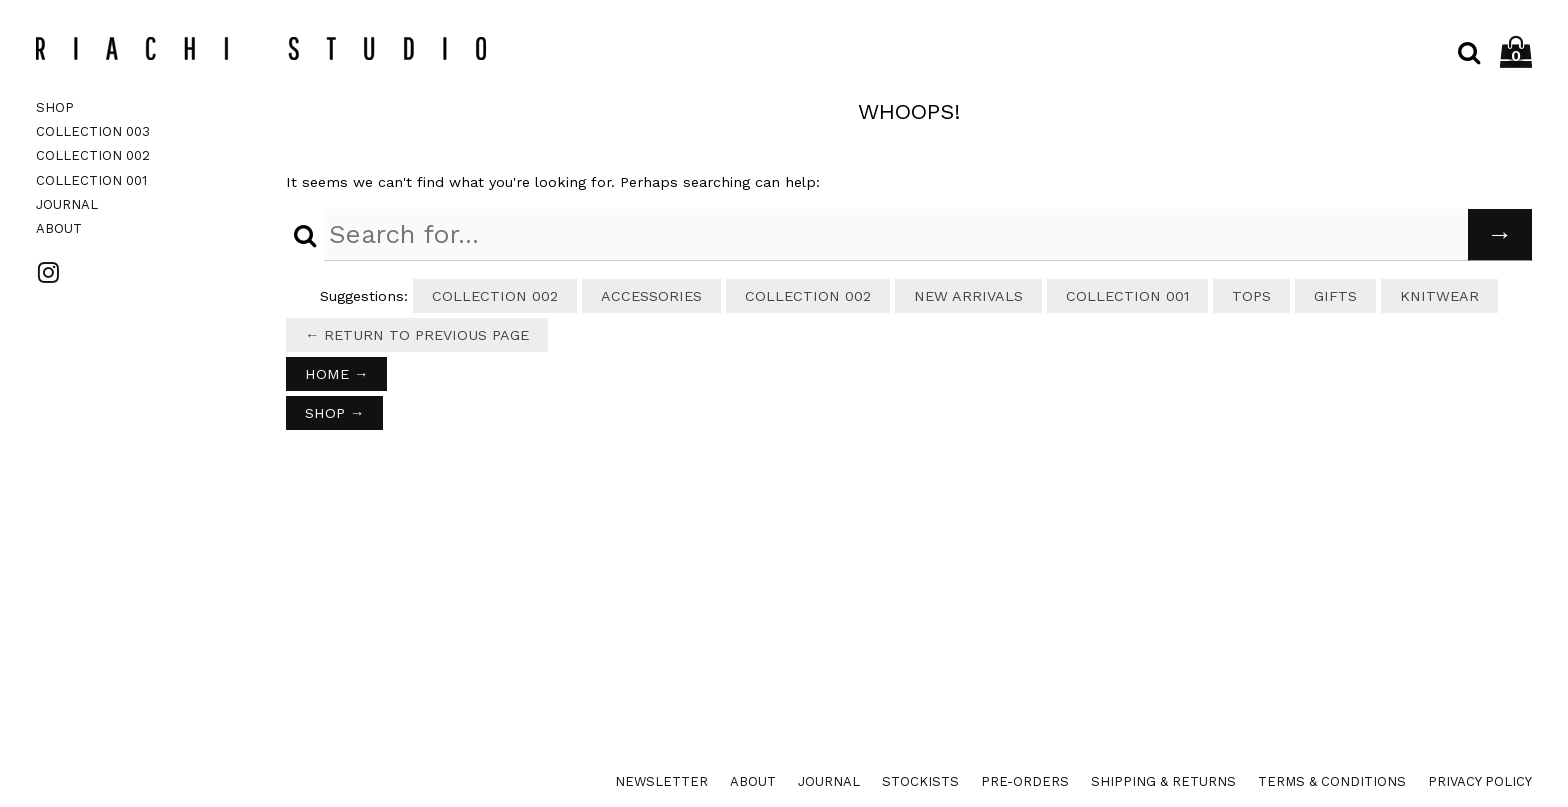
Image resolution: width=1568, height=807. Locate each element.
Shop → (334, 413)
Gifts (1335, 296)
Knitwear (1439, 296)
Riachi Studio (261, 48)
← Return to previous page (417, 335)
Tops (1251, 296)
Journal (67, 204)
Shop (55, 107)
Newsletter (661, 781)
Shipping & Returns (1163, 781)
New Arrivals (968, 296)
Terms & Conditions (1332, 781)
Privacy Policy (1480, 781)
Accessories (651, 296)
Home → (336, 374)
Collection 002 (93, 155)
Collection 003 (93, 131)
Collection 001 (91, 180)
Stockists (920, 781)
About (59, 228)
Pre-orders (1025, 781)
